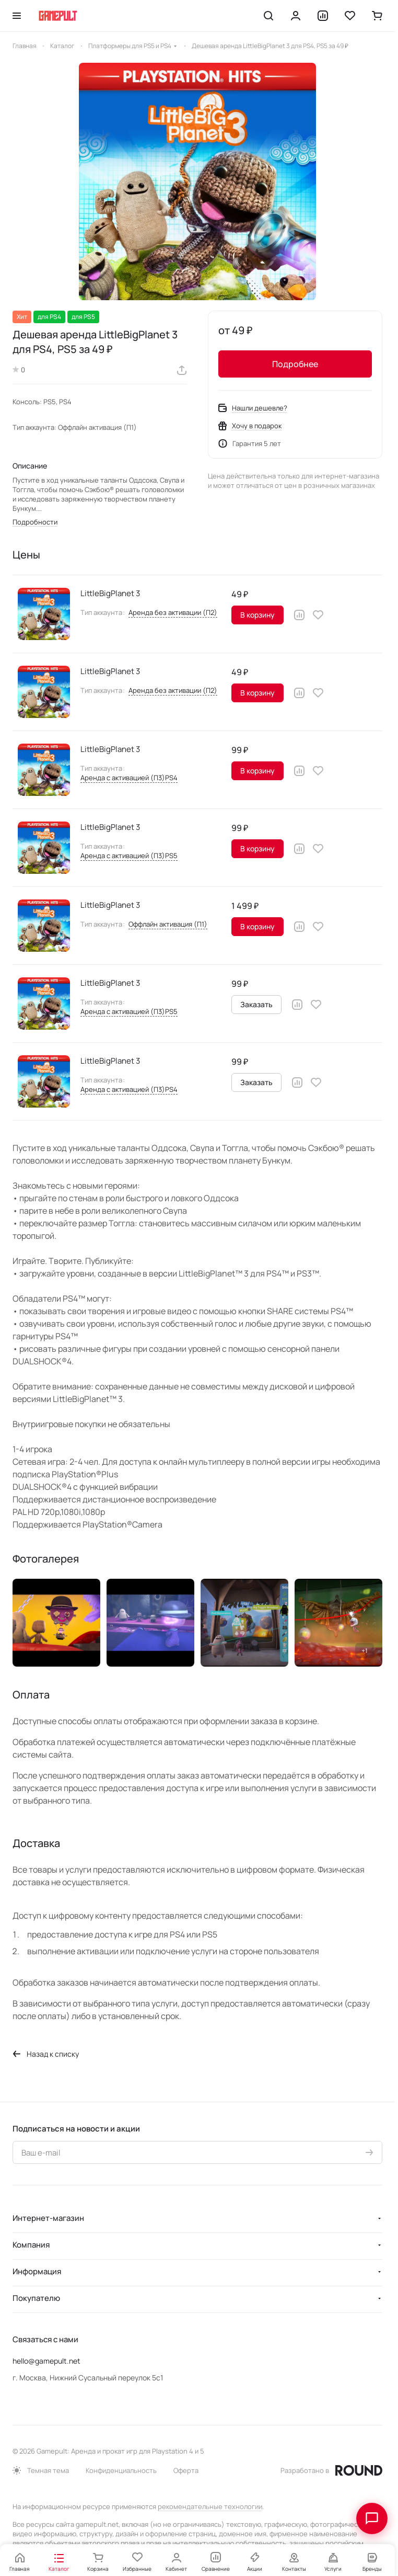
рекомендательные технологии (210, 2506)
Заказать (256, 1004)
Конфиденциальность (121, 2470)
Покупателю (36, 2298)
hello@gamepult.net (46, 2361)
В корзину (257, 615)
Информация (37, 2271)
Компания (31, 2244)
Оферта (185, 2470)
